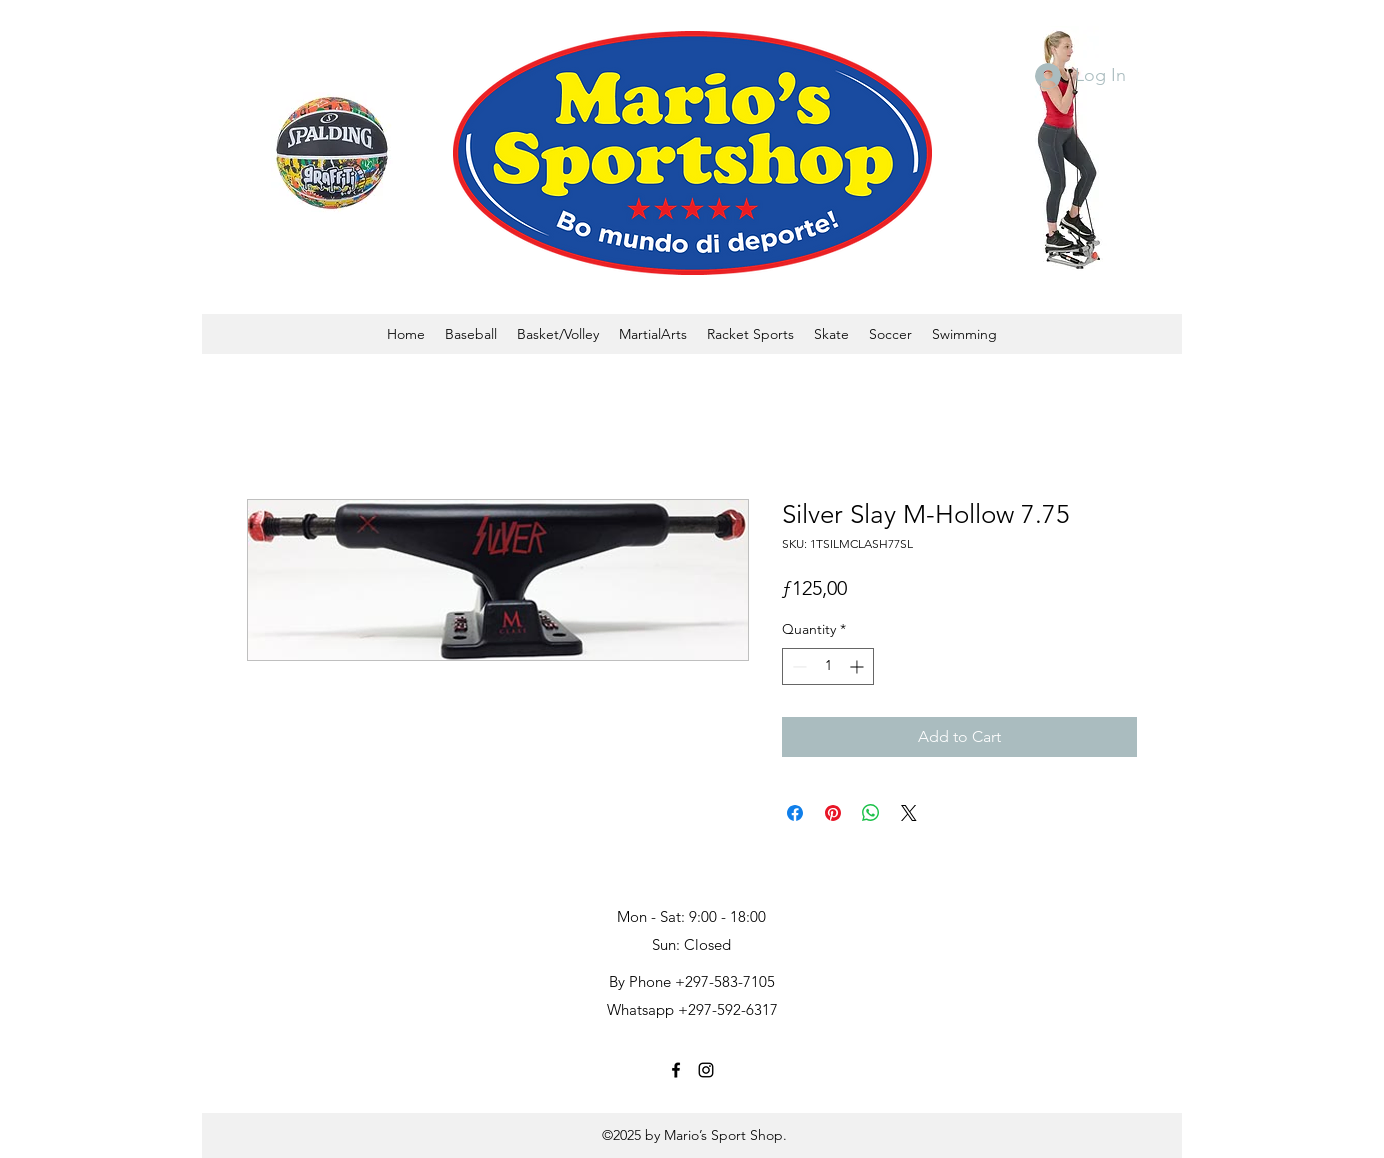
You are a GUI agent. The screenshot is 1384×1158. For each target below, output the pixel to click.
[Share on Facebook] (795, 813)
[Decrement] (797, 666)
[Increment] (858, 666)
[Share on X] (909, 813)
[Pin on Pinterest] (833, 813)
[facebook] (676, 1070)
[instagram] (706, 1070)
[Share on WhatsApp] (871, 813)
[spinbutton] (828, 666)
